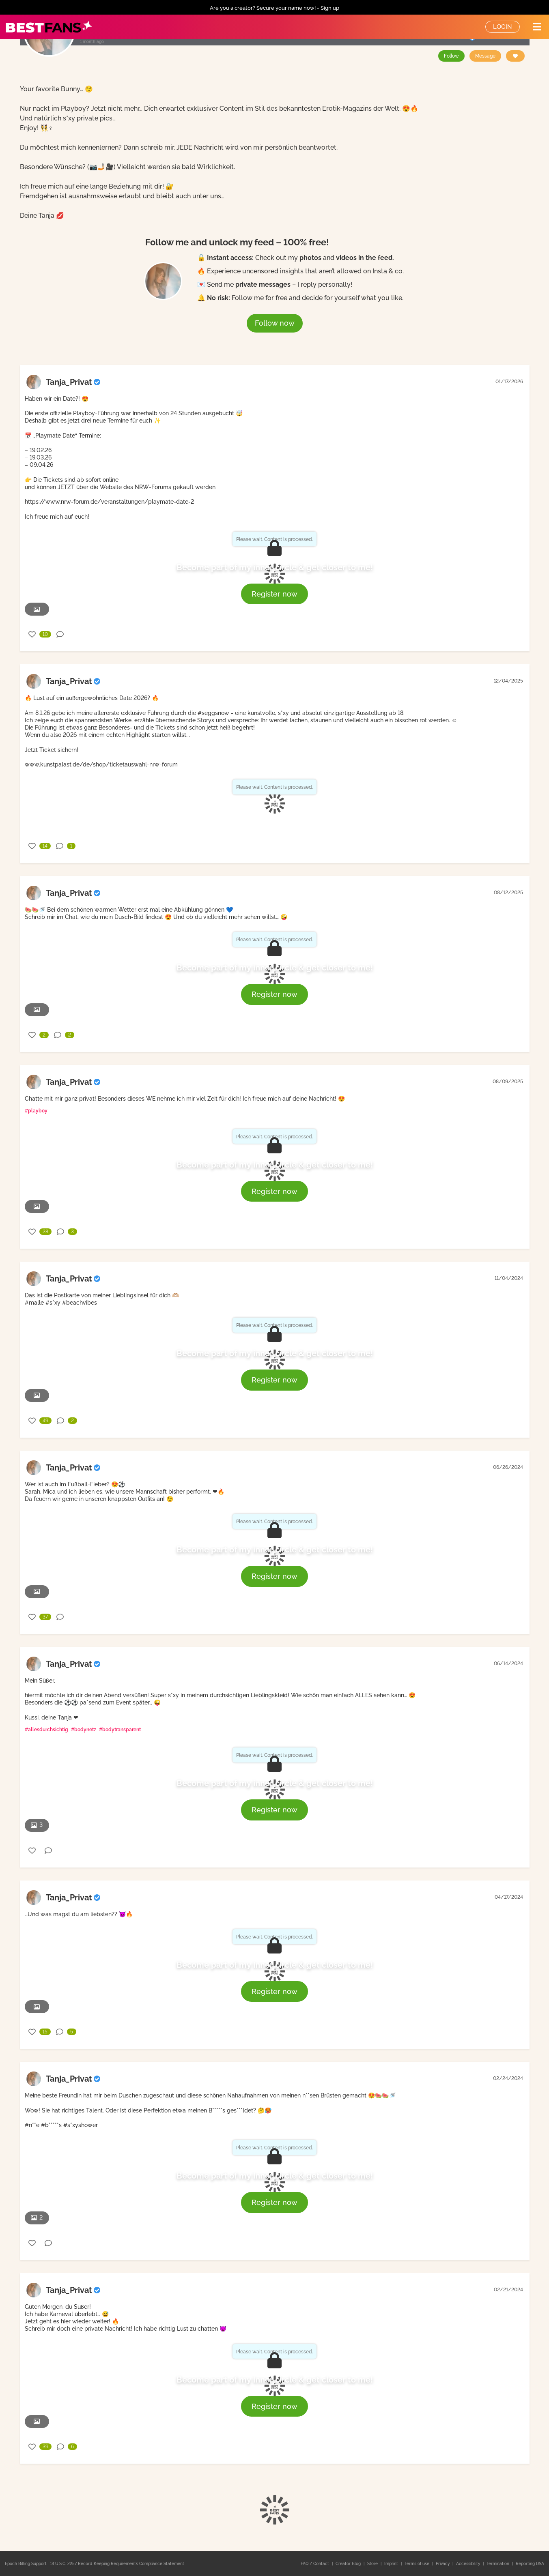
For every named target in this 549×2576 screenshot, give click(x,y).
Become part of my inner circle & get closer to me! (275, 567)
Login (502, 26)
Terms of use (418, 2563)
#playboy (36, 1111)
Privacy (443, 2563)
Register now (274, 594)
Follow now (275, 323)
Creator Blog (349, 2563)
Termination (498, 2563)
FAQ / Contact (315, 2563)
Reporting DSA (530, 2563)
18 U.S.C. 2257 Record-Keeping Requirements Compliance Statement (117, 2563)
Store (373, 2563)
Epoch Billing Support (26, 2563)
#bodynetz (83, 1729)
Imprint (391, 2563)
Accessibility (468, 2563)
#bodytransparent (120, 1729)
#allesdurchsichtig (46, 1729)
